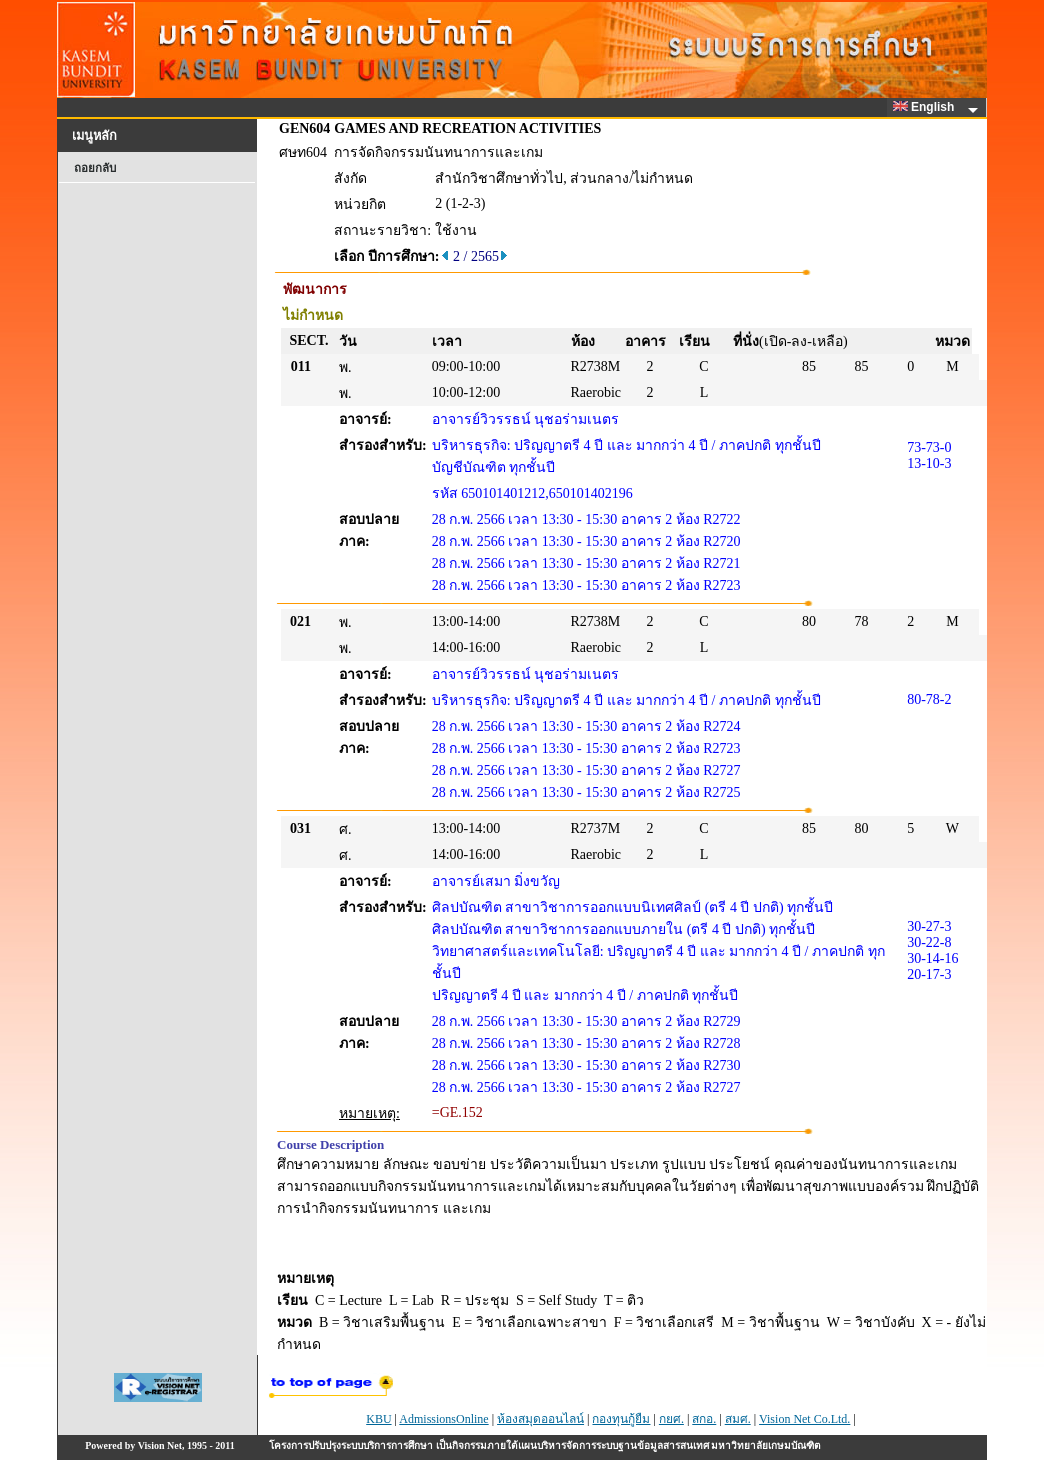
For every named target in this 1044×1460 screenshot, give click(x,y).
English (927, 107)
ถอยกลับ (95, 168)
